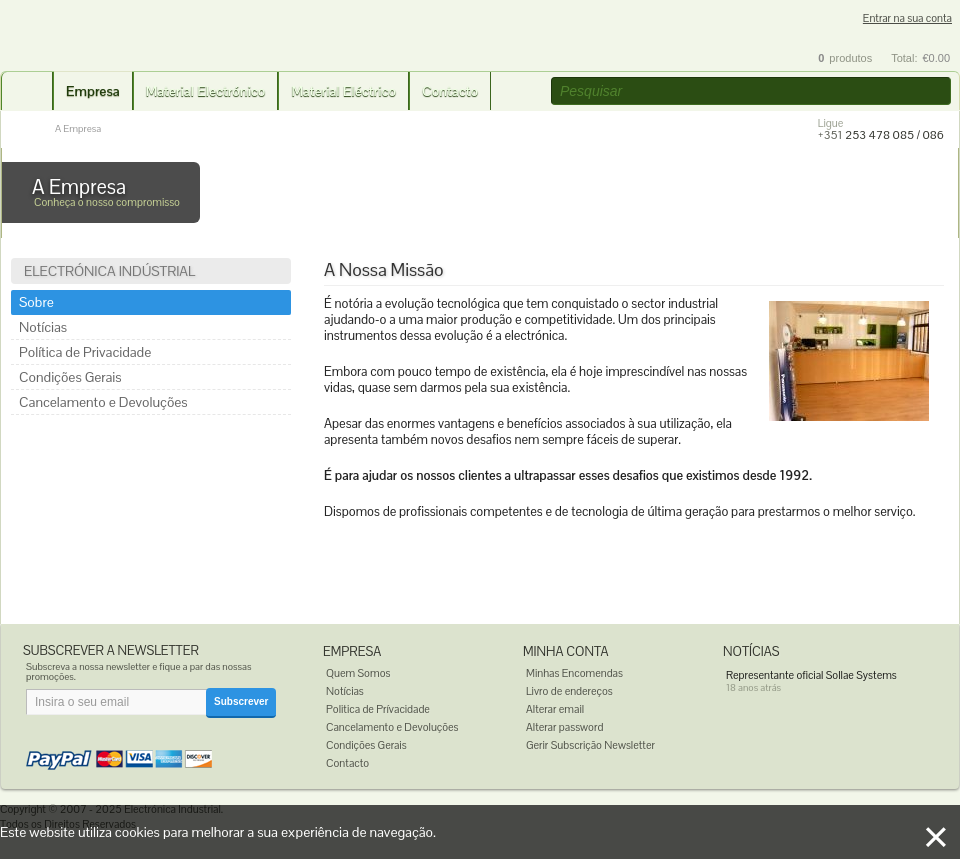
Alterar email (555, 709)
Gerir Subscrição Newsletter (590, 745)
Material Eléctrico (343, 91)
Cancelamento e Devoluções (103, 402)
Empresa (93, 91)
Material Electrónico (206, 91)
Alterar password (564, 727)
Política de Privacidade (85, 352)
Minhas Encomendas (574, 673)
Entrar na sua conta (907, 18)
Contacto (450, 91)
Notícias (43, 327)
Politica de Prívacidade (378, 709)
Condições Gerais (70, 377)
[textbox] (751, 91)
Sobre (36, 302)
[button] (938, 92)
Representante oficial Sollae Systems (811, 675)
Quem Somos (358, 673)
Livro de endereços (569, 691)
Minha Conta (566, 651)
